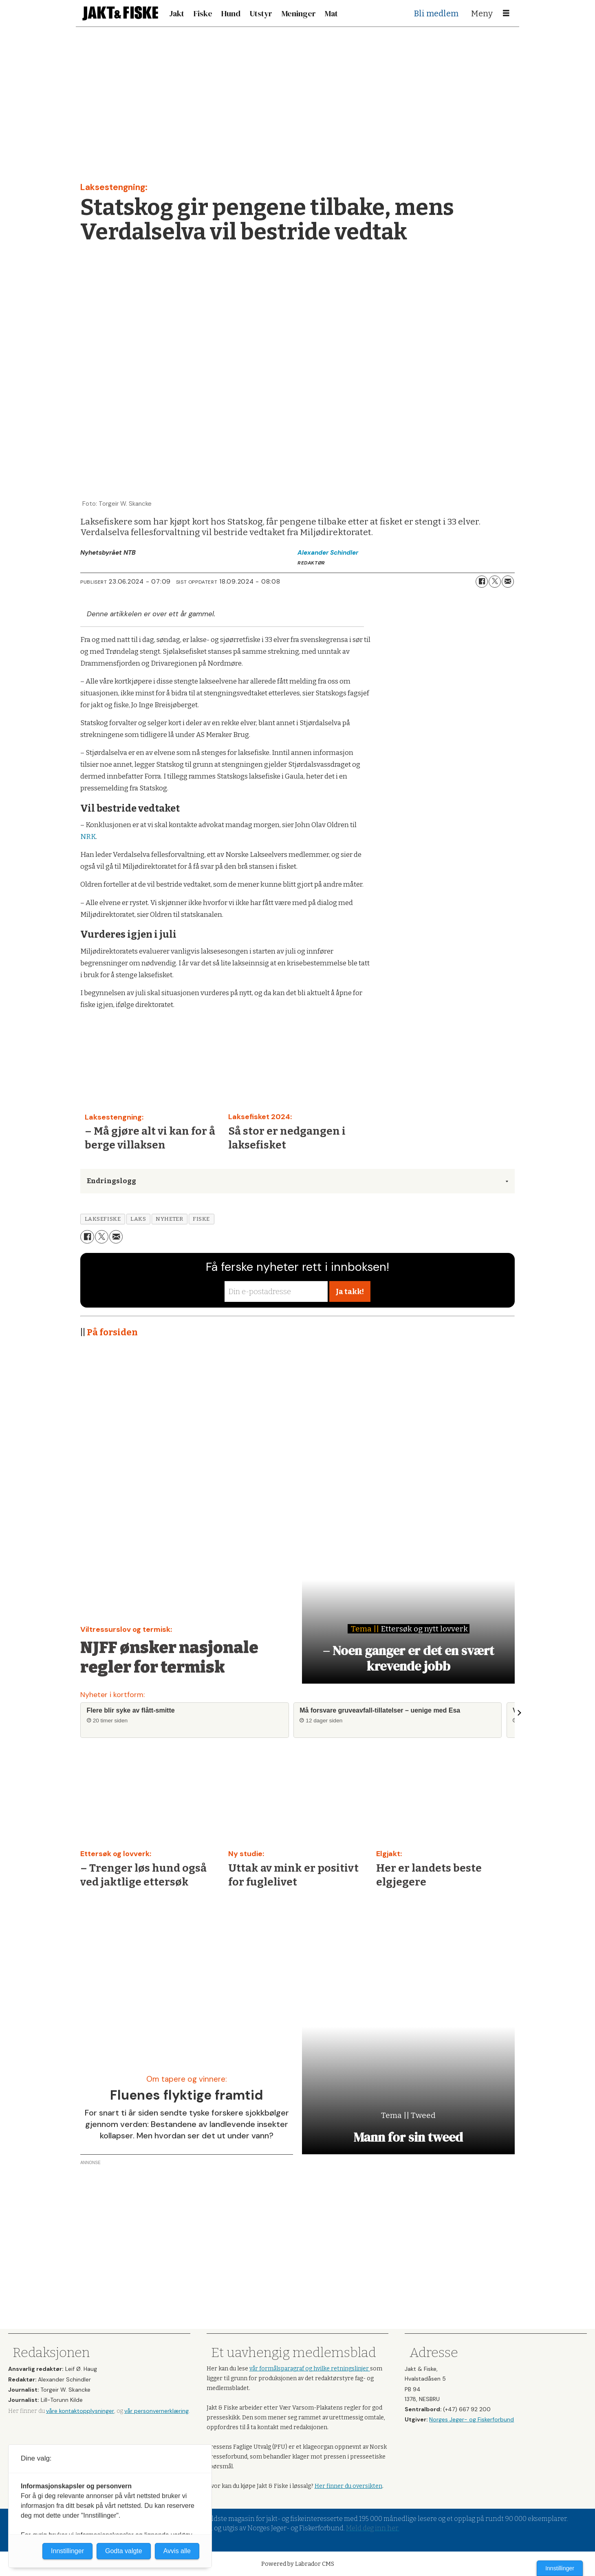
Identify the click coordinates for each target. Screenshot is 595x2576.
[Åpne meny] (506, 13)
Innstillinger (559, 2568)
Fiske (203, 13)
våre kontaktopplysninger (80, 2410)
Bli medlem (436, 13)
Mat (331, 13)
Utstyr (260, 13)
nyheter (169, 1218)
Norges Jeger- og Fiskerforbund (471, 2419)
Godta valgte (123, 2550)
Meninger (299, 13)
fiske (201, 1218)
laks (138, 1218)
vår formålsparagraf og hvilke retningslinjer (309, 2368)
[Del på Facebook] (482, 581)
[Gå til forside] (120, 13)
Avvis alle (177, 2550)
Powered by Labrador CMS (297, 2564)
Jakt (176, 13)
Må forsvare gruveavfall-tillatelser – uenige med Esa (380, 1710)
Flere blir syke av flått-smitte (131, 1710)
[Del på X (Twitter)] (495, 581)
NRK (88, 836)
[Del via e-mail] (508, 581)
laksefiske (103, 1218)
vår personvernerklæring (156, 2410)
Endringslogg (111, 1181)
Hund (230, 13)
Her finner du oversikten (348, 2486)
